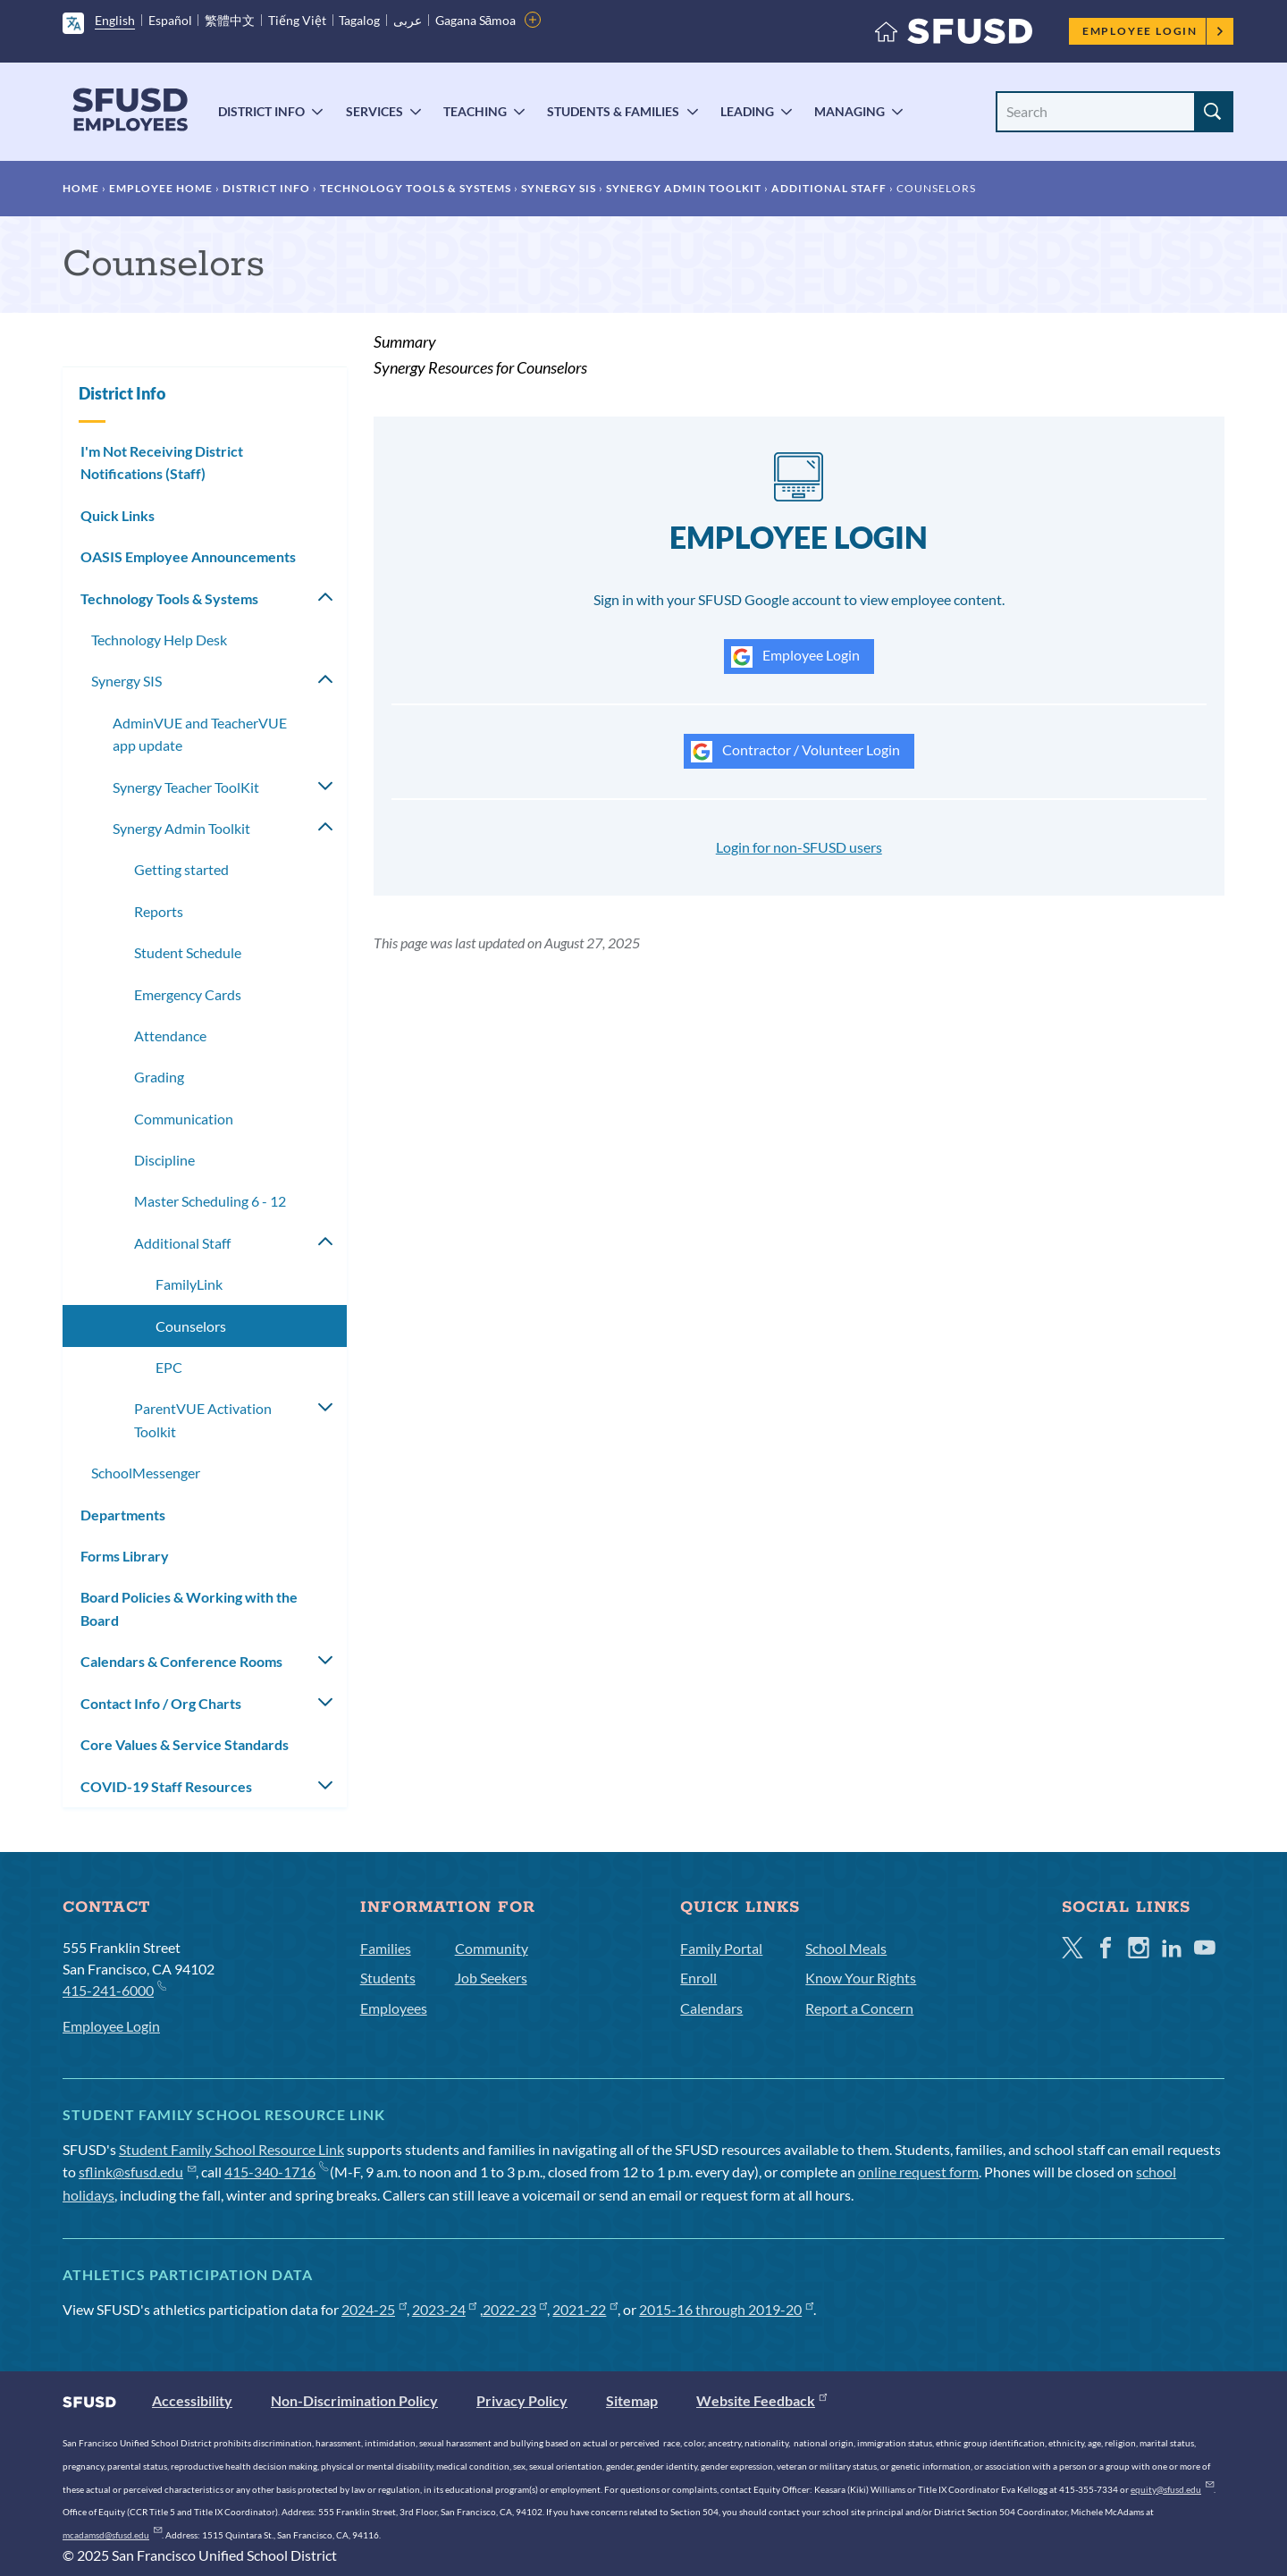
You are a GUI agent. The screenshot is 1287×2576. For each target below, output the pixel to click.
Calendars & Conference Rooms (181, 1661)
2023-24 (444, 2309)
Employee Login (1153, 31)
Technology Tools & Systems (415, 188)
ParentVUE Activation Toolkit (203, 1420)
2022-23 (515, 2309)
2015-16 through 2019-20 (726, 2309)
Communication (183, 1118)
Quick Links (117, 515)
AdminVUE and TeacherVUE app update (200, 734)
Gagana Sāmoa (476, 20)
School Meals (846, 1948)
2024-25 (374, 2309)
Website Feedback (761, 2400)
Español (170, 20)
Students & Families (613, 111)
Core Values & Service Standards (184, 1744)
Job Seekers (491, 1977)
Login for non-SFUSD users (799, 846)
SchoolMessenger (145, 1472)
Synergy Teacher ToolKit (186, 787)
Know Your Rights (860, 1977)
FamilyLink (189, 1283)
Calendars (711, 2007)
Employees (393, 2007)
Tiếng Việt (297, 20)
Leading (747, 111)
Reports (158, 911)
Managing (849, 111)
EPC (169, 1367)
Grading (159, 1076)
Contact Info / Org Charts (160, 1703)
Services (374, 111)
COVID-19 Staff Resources (166, 1786)
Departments (122, 1514)
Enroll (698, 1977)
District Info (261, 111)
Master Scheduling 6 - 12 (210, 1200)
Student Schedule (187, 952)
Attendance (170, 1035)
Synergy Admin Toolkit (683, 188)
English (115, 20)
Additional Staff (829, 188)
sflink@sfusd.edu (137, 2171)
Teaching (475, 111)
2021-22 (585, 2309)
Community (491, 1948)
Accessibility (192, 2400)
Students (388, 1977)
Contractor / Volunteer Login (795, 751)
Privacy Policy (522, 2400)
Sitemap (632, 2400)
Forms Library (124, 1555)
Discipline (164, 1159)
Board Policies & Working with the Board (189, 1608)
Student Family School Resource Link (231, 2149)
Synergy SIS (558, 188)
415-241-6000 (114, 1989)
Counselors (191, 1325)
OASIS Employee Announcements (188, 556)
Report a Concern (859, 2007)
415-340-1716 (275, 2171)
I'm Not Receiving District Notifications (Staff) (161, 462)
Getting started (181, 869)
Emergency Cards (187, 994)
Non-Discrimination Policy (354, 2400)
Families (385, 1948)
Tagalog (359, 20)
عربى (407, 20)
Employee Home (161, 188)
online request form (918, 2171)
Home (81, 188)
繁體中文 (230, 20)
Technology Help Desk (159, 639)
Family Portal (721, 1948)
